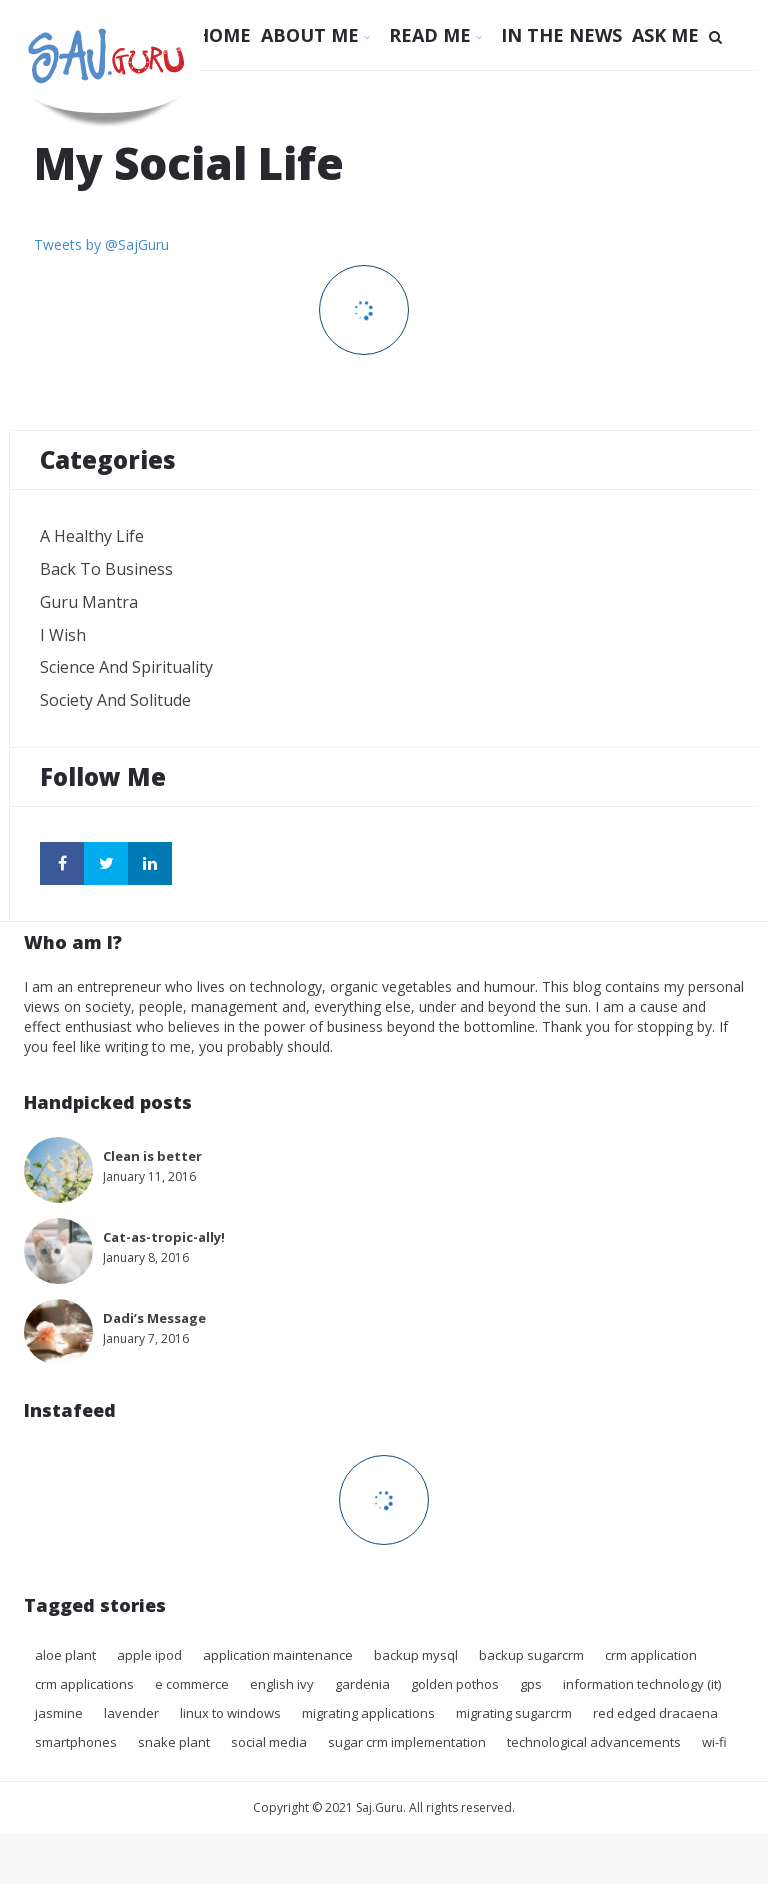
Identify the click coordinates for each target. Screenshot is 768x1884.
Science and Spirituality (126, 667)
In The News (561, 35)
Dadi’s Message (154, 1318)
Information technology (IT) (642, 1684)
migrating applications (368, 1713)
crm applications (84, 1684)
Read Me (440, 35)
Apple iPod (149, 1655)
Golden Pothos (455, 1684)
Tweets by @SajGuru (101, 244)
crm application (651, 1655)
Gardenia (362, 1684)
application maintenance (278, 1655)
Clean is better (152, 1156)
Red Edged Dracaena (655, 1713)
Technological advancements (594, 1742)
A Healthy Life (92, 536)
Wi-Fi (714, 1742)
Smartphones (76, 1742)
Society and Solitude (115, 700)
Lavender (131, 1713)
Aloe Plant (65, 1655)
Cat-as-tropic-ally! (164, 1237)
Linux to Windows (230, 1713)
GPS (531, 1684)
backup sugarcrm (531, 1655)
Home (223, 35)
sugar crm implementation (407, 1742)
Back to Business (106, 569)
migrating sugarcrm (514, 1713)
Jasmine (59, 1713)
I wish (63, 635)
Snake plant (174, 1742)
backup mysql (416, 1655)
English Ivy (282, 1684)
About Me (320, 35)
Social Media (269, 1742)
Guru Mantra (89, 602)
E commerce (192, 1684)
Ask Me (665, 35)
